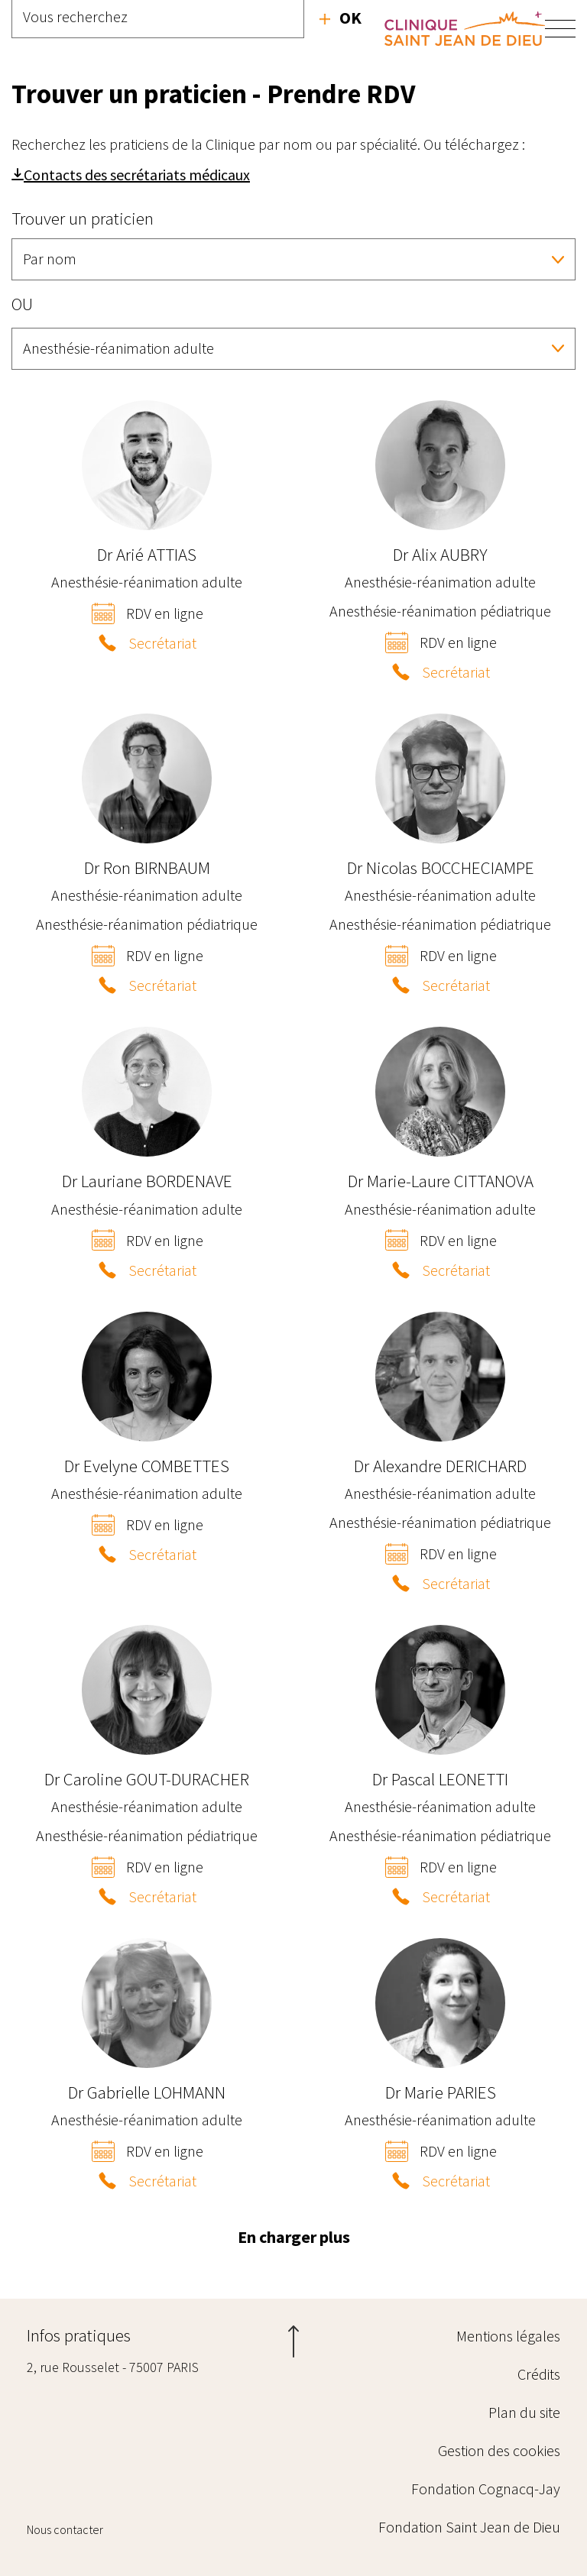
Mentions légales (508, 2335)
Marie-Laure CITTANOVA (440, 1181)
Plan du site (524, 2412)
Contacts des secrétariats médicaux (137, 174)
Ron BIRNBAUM (147, 867)
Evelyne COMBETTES (146, 1466)
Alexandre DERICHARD (440, 1466)
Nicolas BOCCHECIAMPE (440, 867)
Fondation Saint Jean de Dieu (469, 2526)
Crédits (538, 2373)
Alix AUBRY (440, 554)
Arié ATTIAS (146, 554)
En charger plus (294, 2237)
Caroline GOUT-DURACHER (146, 1779)
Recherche (340, 17)
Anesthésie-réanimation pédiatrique (440, 610)
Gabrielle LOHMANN (146, 2092)
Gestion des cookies (499, 2450)
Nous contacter (65, 2529)
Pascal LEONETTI (440, 1779)
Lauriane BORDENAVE (147, 1181)
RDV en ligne (164, 613)
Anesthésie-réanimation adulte (146, 581)
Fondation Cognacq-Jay (485, 2488)
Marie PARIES (440, 2092)
